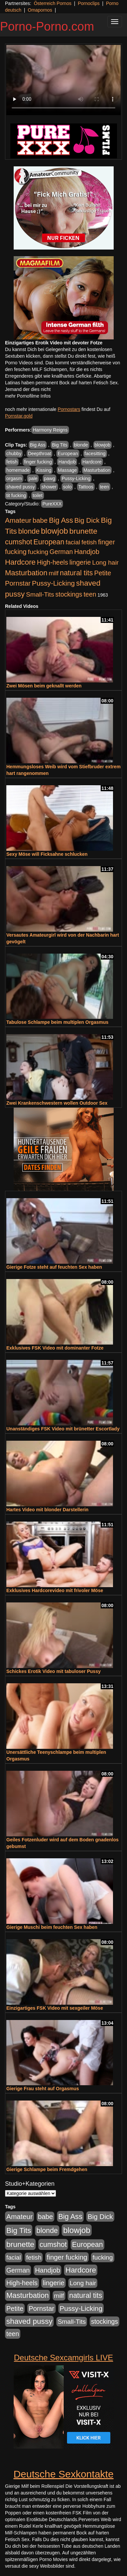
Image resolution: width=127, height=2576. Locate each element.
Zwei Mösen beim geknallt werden (44, 685)
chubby (13, 453)
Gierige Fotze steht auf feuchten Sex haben (54, 1267)
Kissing (43, 470)
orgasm (14, 478)
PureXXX (52, 503)
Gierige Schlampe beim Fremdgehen (46, 2169)
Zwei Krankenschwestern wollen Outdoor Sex (56, 1103)
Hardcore (92, 461)
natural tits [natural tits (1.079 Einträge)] (76, 573)
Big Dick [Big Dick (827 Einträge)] (87, 520)
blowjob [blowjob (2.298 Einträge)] (54, 530)
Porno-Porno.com (47, 26)
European (68, 453)
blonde (81, 445)
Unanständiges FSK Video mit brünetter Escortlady (63, 1428)
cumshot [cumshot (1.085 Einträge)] (18, 542)
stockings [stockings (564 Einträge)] (68, 594)
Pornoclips (88, 3)
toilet (38, 495)
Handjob (67, 461)
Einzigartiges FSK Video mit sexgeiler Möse (54, 2008)
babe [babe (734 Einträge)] (40, 520)
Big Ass (38, 445)
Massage (67, 470)
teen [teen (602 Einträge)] (90, 594)
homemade (18, 470)
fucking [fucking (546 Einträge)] (38, 551)
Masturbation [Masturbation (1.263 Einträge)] (26, 573)
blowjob (102, 445)
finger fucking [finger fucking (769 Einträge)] (67, 2257)
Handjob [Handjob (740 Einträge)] (86, 551)
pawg (49, 478)
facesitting (95, 453)
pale (32, 478)
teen (104, 486)
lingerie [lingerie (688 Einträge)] (80, 562)
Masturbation (96, 470)
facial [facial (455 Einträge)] (73, 542)
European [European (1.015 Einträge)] (48, 542)
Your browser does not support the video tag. (63, 80)
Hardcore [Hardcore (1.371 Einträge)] (20, 562)
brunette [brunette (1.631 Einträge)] (83, 531)
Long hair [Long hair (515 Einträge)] (105, 562)
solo (67, 486)
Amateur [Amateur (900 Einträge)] (18, 520)
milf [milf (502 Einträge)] (54, 573)
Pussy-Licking (76, 478)
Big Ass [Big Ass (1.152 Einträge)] (61, 520)
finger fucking (38, 461)
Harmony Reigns (50, 430)
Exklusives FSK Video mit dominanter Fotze (54, 1348)
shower (48, 486)
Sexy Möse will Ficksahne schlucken (47, 854)
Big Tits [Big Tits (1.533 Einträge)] (18, 2230)
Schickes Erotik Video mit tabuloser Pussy (53, 1671)
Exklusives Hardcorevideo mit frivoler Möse (54, 1590)
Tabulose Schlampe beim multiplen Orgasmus (57, 1022)
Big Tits (59, 445)
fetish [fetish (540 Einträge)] (89, 542)
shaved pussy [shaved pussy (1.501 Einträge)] (29, 2321)
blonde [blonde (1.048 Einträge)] (29, 531)
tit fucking (16, 495)
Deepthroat (39, 453)
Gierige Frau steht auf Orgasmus (42, 2088)
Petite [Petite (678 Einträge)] (102, 573)
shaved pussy (20, 486)
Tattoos (85, 486)
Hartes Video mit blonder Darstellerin (47, 1509)
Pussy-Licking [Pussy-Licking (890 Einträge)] (53, 583)
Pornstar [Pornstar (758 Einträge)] (18, 583)
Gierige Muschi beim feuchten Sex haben (51, 1927)
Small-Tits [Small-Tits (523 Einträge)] (40, 594)
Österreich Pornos (52, 3)
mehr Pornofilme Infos (28, 396)
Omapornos (40, 10)
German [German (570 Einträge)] (61, 551)
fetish (11, 461)
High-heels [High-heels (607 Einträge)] (52, 562)
